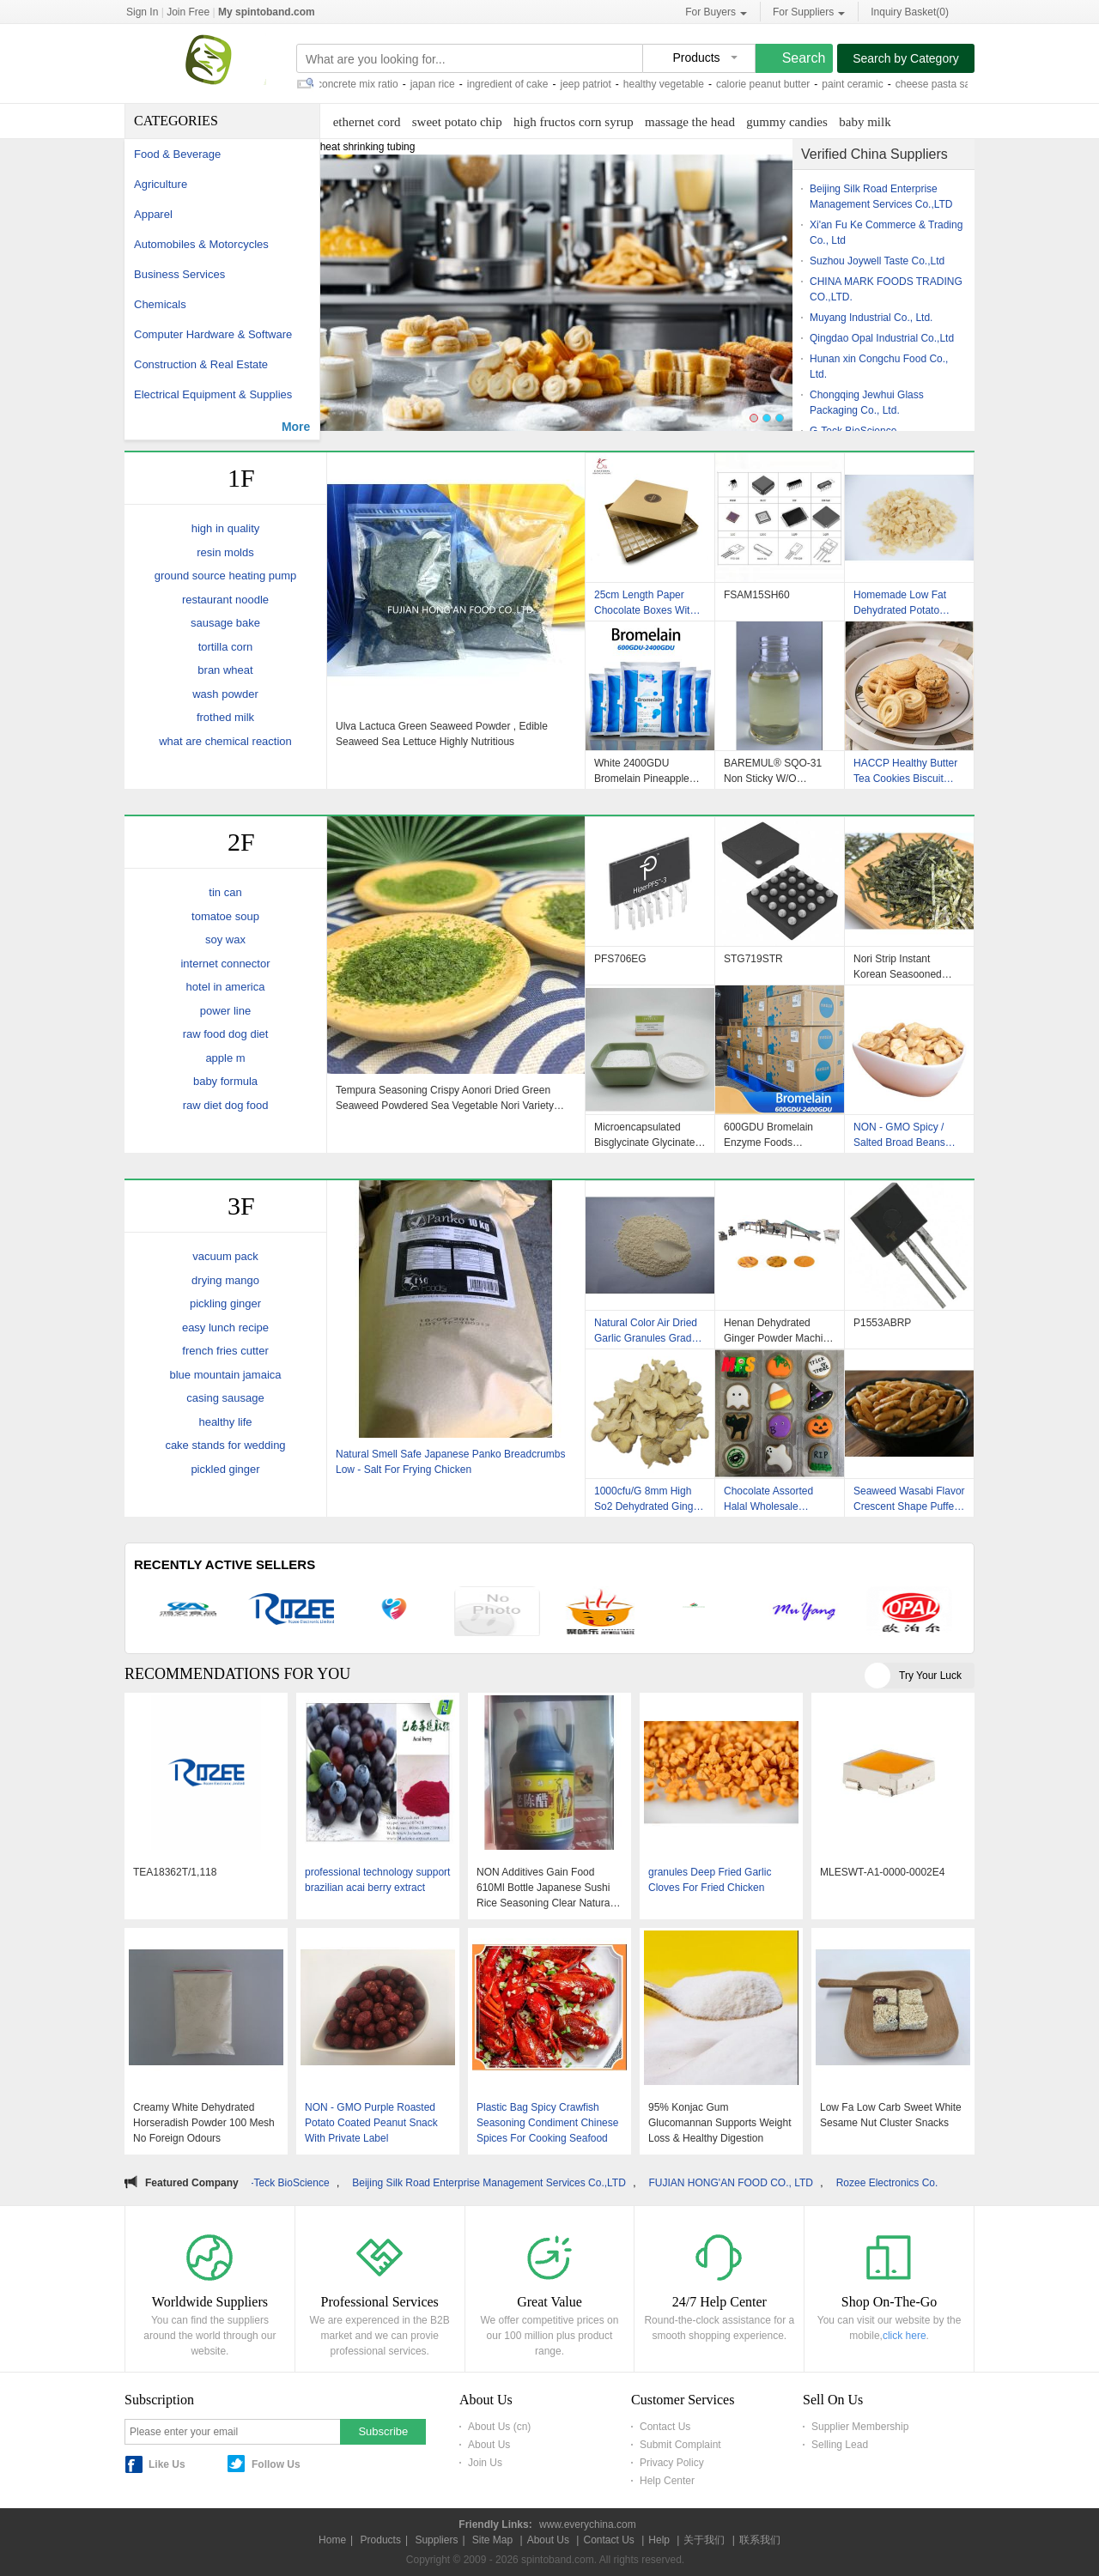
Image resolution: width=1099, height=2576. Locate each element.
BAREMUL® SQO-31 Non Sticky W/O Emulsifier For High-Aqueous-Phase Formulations (773, 771)
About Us (489, 2445)
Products (381, 2540)
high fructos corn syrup (573, 122)
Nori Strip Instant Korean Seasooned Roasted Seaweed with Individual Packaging (906, 966)
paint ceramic (859, 84)
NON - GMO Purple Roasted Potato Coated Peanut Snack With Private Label (371, 2122)
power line (225, 1010)
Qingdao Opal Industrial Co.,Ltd (882, 338)
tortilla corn (225, 646)
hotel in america (225, 986)
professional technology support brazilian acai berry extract (377, 1880)
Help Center (667, 2481)
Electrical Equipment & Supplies (213, 394)
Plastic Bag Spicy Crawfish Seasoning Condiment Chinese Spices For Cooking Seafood (547, 2122)
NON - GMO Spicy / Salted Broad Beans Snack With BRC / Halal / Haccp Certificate (907, 1135)
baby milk (864, 122)
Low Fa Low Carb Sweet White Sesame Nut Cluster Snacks (891, 2115)
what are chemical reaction (225, 741)
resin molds (225, 552)
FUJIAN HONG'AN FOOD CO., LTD (745, 2183)
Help (659, 2540)
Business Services (179, 274)
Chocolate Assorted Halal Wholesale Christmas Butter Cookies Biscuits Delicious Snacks (768, 1498)
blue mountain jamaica (225, 1374)
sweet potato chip (457, 122)
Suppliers (436, 2540)
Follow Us (276, 2464)
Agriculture (160, 184)
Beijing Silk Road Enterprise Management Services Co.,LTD (503, 2183)
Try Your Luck (930, 1676)
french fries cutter (225, 1350)
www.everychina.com (587, 2524)
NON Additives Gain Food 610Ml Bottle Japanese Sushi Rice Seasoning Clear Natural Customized (544, 1888)
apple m (225, 1058)
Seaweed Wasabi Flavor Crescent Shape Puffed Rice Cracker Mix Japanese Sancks (909, 1498)
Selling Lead (839, 2445)
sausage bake (225, 622)
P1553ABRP (882, 1323)
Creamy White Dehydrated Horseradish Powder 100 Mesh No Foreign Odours (204, 2122)
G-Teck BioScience (299, 2183)
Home (332, 2540)
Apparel (153, 214)
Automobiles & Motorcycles (201, 244)
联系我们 (759, 2540)
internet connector (225, 963)
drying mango (225, 1280)
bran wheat (224, 670)
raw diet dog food (226, 1105)
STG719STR (753, 959)
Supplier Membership (859, 2427)
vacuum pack (225, 1256)
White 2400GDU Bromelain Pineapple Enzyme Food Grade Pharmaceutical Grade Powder (645, 771)
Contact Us (665, 2427)
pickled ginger (225, 1469)
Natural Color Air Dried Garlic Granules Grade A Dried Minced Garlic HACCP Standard (645, 1330)
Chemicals (160, 304)
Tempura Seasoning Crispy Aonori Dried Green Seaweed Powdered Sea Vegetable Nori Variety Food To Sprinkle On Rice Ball (445, 1098)
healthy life (225, 1421)
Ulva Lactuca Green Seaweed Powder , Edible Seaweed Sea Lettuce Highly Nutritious (442, 734)
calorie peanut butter (770, 84)
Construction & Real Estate (201, 364)
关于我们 (704, 2540)
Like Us (167, 2464)
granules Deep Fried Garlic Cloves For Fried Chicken (709, 1880)
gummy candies (787, 122)
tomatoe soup (225, 916)
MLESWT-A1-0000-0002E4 (882, 1872)
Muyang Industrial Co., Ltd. (871, 318)
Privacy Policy (672, 2463)
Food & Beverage (177, 154)
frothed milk (225, 717)
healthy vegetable (670, 84)
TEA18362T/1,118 (174, 1872)
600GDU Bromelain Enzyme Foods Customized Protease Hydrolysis (773, 1135)
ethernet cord (367, 122)
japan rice (439, 84)
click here (904, 2336)
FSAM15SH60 (757, 595)
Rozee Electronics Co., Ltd (911, 2183)
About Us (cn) (499, 2427)
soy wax (225, 939)
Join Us (485, 2463)
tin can (225, 892)
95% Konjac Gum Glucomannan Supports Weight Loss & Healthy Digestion (720, 2122)
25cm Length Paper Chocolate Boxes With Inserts (644, 602)
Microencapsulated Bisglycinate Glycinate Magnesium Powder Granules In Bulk (644, 1135)
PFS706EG (620, 959)
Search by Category (906, 58)
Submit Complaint (680, 2445)
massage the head (690, 122)
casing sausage (225, 1397)
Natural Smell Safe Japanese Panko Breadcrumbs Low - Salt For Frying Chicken (450, 1462)
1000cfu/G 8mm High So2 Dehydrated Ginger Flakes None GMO (648, 1498)
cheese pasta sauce (948, 84)
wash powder (225, 694)
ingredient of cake (515, 84)
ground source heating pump (226, 575)
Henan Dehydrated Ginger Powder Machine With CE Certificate (779, 1330)
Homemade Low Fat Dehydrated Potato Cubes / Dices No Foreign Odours (899, 602)
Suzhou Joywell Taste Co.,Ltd (877, 261)
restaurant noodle (225, 599)
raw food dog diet (226, 1033)
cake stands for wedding (225, 1445)
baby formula (225, 1081)
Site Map (492, 2540)
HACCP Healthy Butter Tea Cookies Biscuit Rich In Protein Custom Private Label (906, 771)
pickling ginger (225, 1303)
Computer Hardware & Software (213, 334)
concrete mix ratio (364, 84)
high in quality (225, 528)
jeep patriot (592, 84)
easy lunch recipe (225, 1327)
